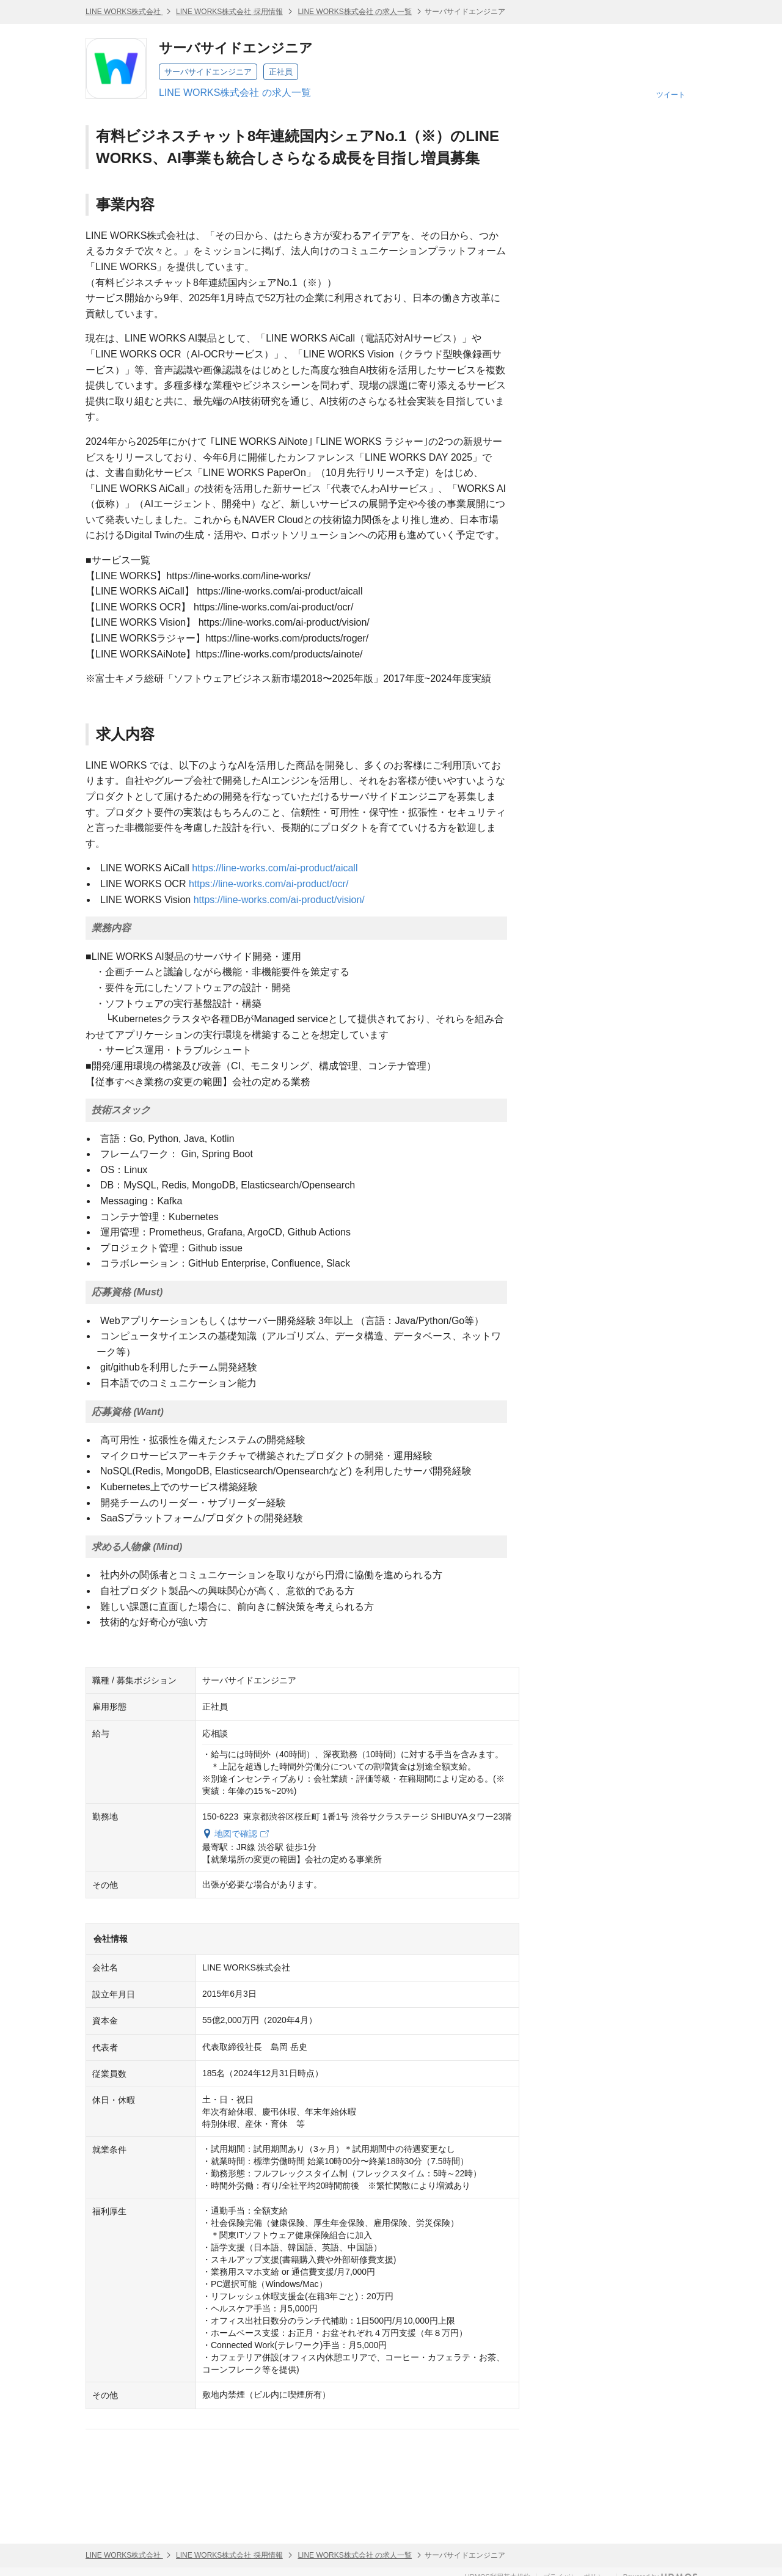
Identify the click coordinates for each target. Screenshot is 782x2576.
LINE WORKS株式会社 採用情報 (229, 11)
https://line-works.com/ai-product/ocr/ (268, 884)
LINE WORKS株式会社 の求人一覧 (355, 11)
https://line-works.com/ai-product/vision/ (279, 900)
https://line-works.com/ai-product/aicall (274, 868)
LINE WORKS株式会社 (124, 11)
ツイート (670, 94)
